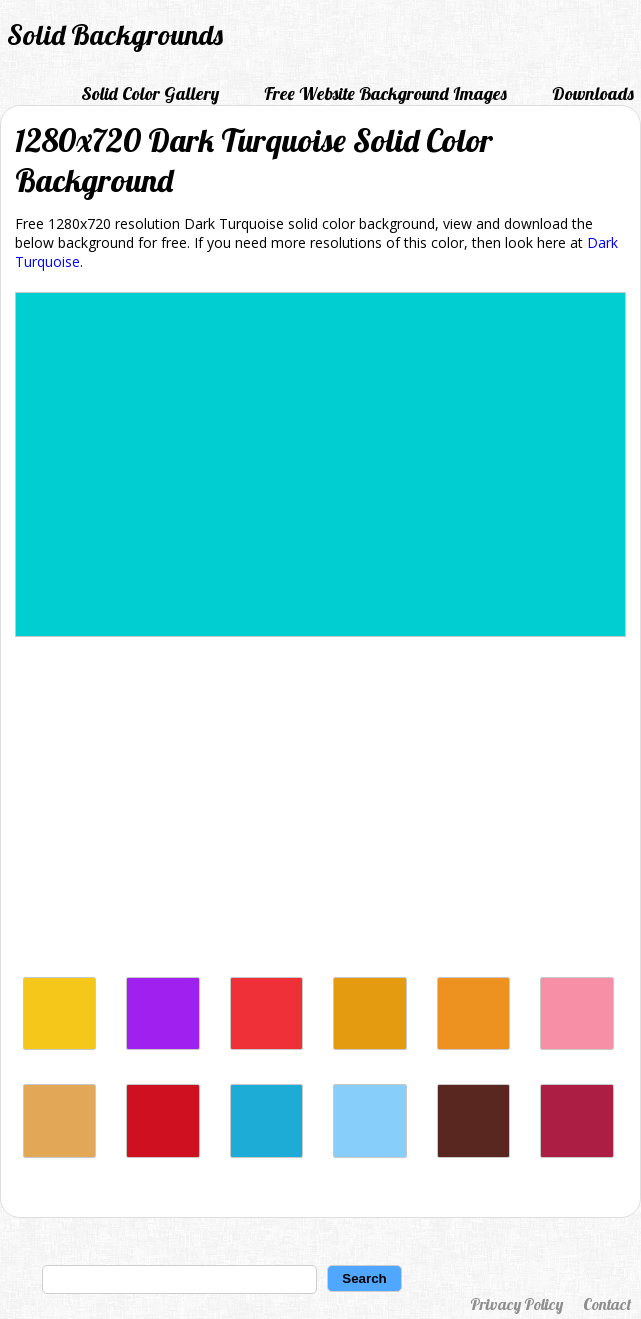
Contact (607, 1304)
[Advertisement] (320, 812)
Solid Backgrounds (115, 34)
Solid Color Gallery (150, 93)
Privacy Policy (516, 1304)
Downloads (593, 93)
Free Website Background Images (385, 93)
